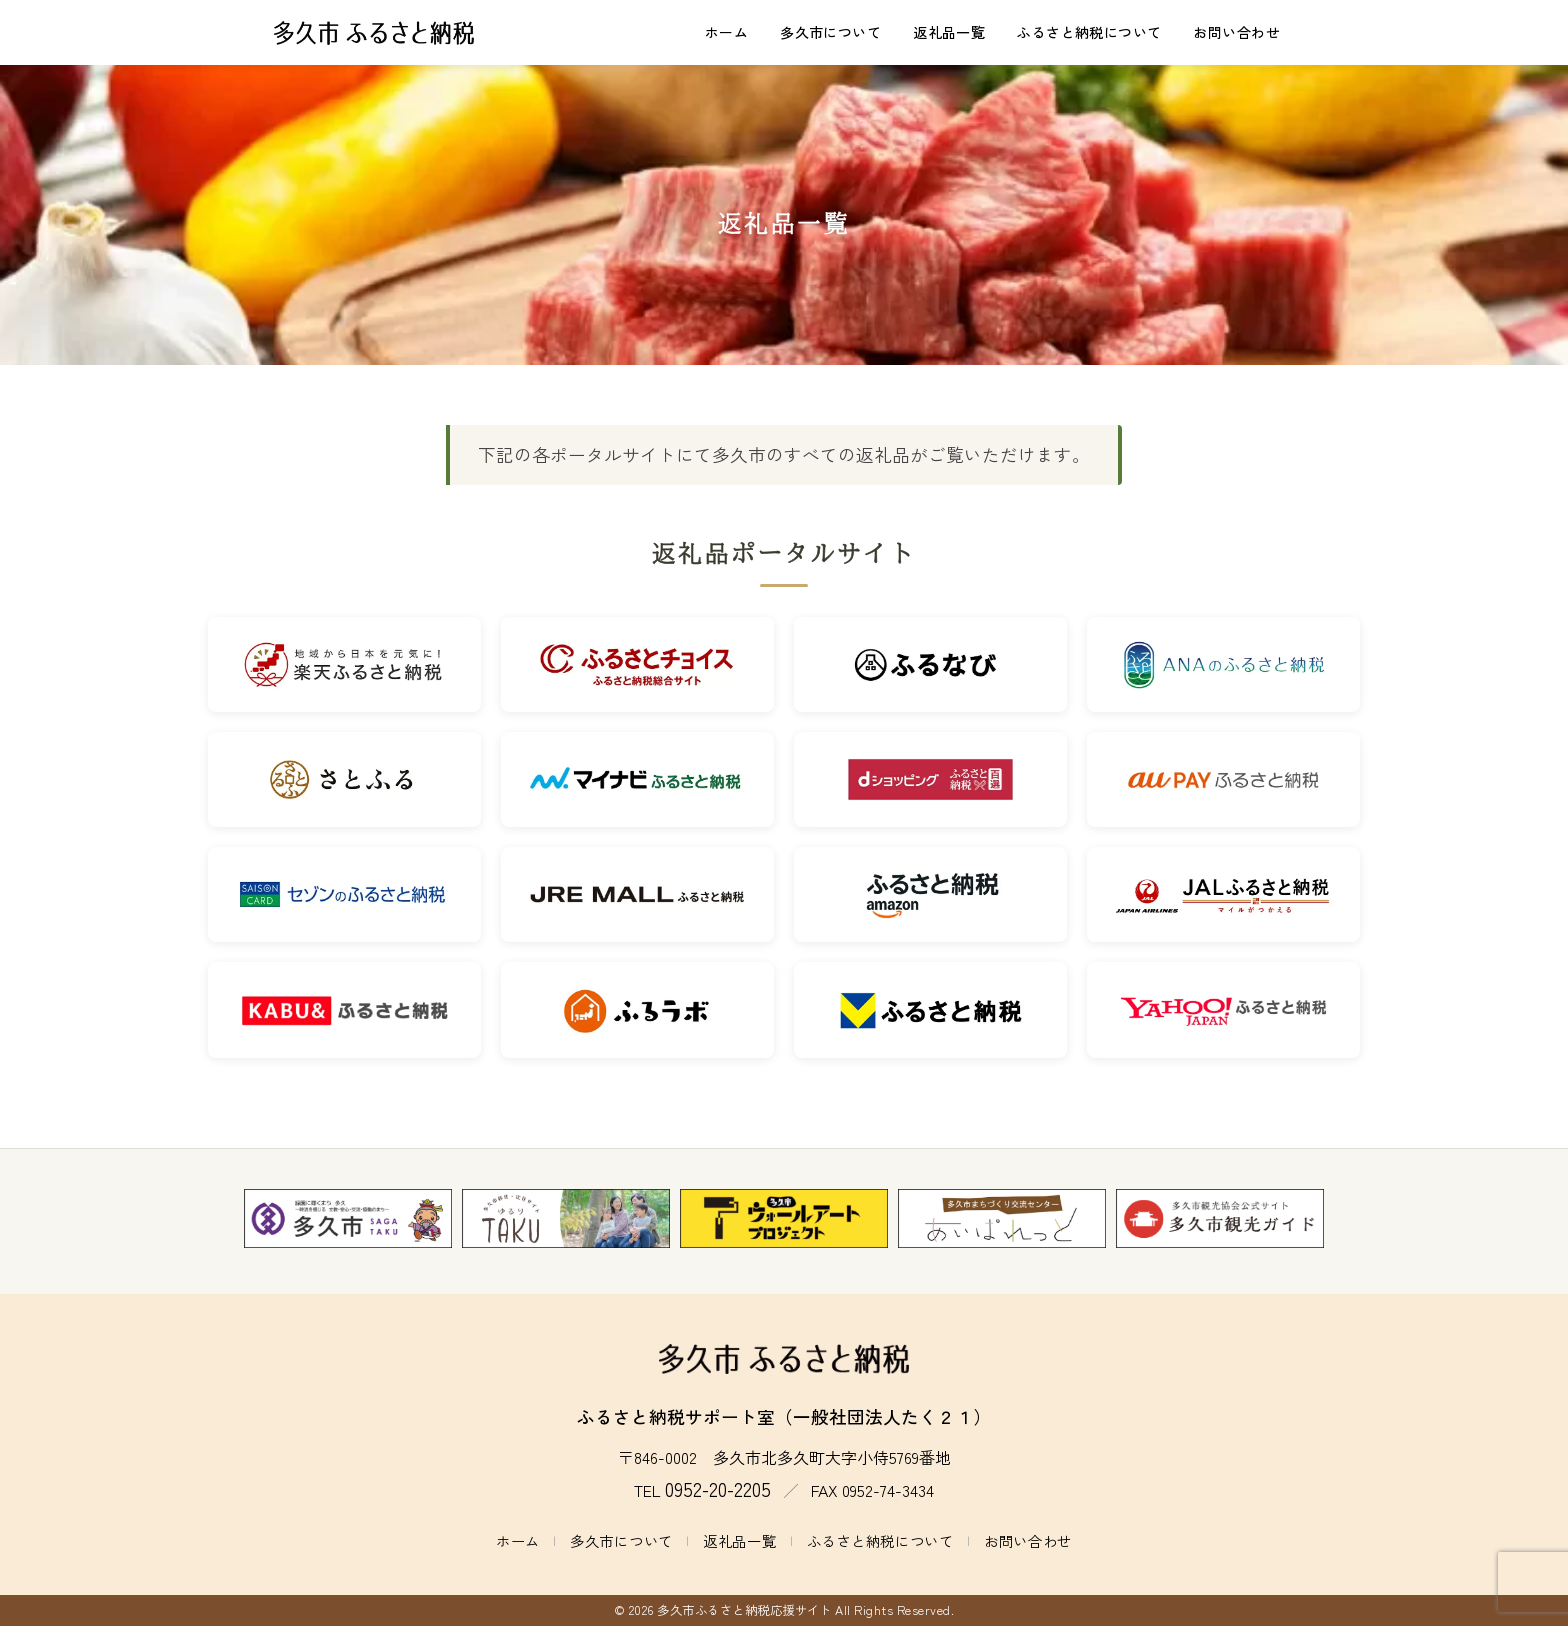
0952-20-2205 (718, 1489)
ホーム (726, 32)
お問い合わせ (1236, 32)
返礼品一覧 (949, 32)
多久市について (830, 32)
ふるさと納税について (1089, 32)
